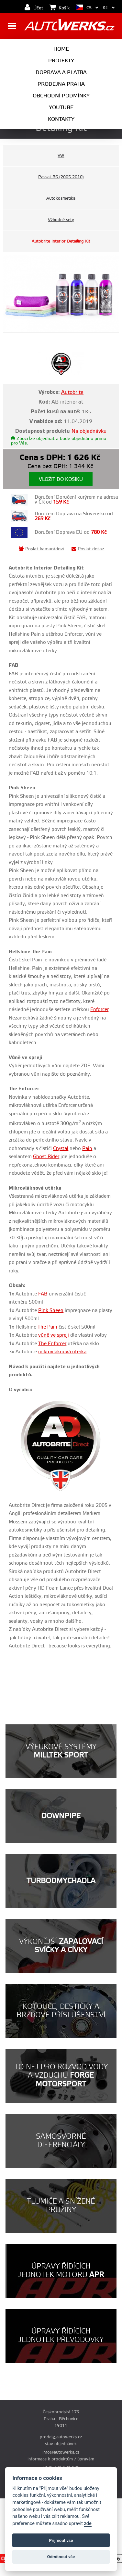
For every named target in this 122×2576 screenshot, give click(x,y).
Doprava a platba (61, 72)
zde (88, 2523)
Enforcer (99, 1010)
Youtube (61, 107)
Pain (87, 1148)
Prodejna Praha (61, 84)
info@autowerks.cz (60, 2452)
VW (61, 155)
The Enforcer (52, 1344)
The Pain (47, 1327)
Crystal (60, 1148)
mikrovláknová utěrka (62, 1352)
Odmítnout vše (61, 2556)
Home (61, 49)
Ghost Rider (46, 1157)
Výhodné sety (61, 219)
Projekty (61, 60)
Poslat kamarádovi (41, 549)
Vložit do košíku (61, 479)
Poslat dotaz (88, 549)
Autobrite (72, 392)
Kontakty (61, 119)
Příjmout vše (61, 2540)
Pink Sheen (50, 1310)
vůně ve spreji (53, 1335)
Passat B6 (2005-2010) (61, 177)
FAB (43, 1294)
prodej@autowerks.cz (61, 2437)
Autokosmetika (60, 198)
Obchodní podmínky (61, 96)
